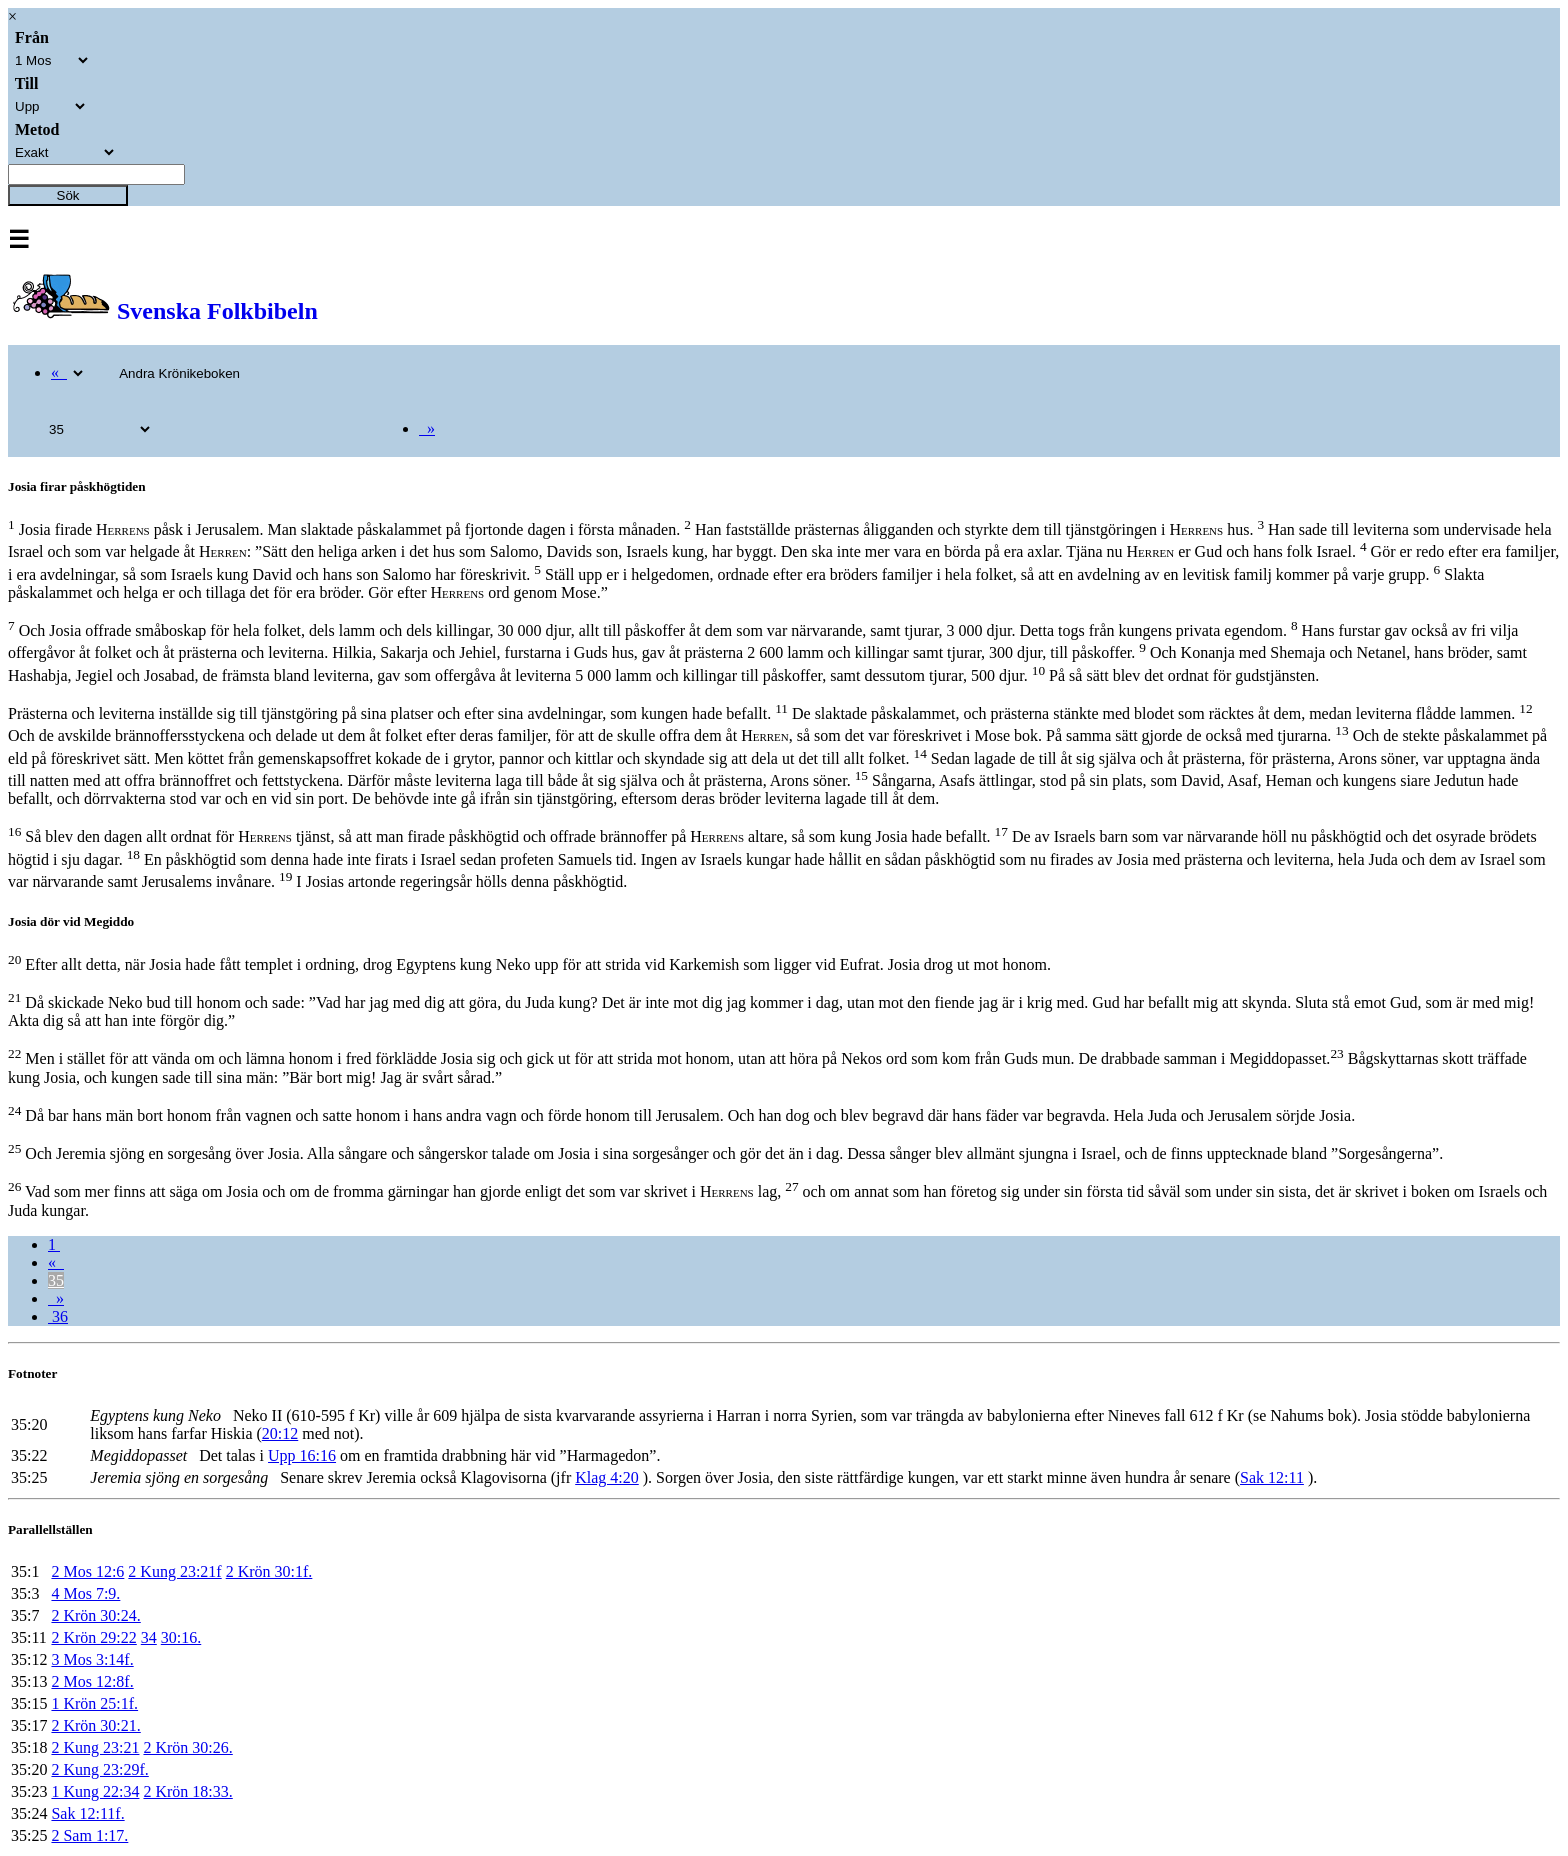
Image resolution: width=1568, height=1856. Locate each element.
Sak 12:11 (1272, 1477)
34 (149, 1637)
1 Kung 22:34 (95, 1791)
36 (58, 1316)
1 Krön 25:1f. (94, 1703)
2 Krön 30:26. (187, 1747)
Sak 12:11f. (87, 1813)
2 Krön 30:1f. (269, 1571)
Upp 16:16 (302, 1455)
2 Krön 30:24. (95, 1615)
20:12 (280, 1433)
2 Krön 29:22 (93, 1637)
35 (56, 1280)
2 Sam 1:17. (89, 1835)
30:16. (181, 1637)
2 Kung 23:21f (174, 1571)
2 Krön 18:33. (187, 1791)
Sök (68, 195)
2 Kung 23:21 (95, 1747)
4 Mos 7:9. (85, 1593)
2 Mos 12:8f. (92, 1681)
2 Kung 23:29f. (99, 1769)
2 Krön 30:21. (95, 1725)
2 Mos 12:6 (87, 1571)
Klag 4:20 (607, 1477)
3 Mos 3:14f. (92, 1659)
